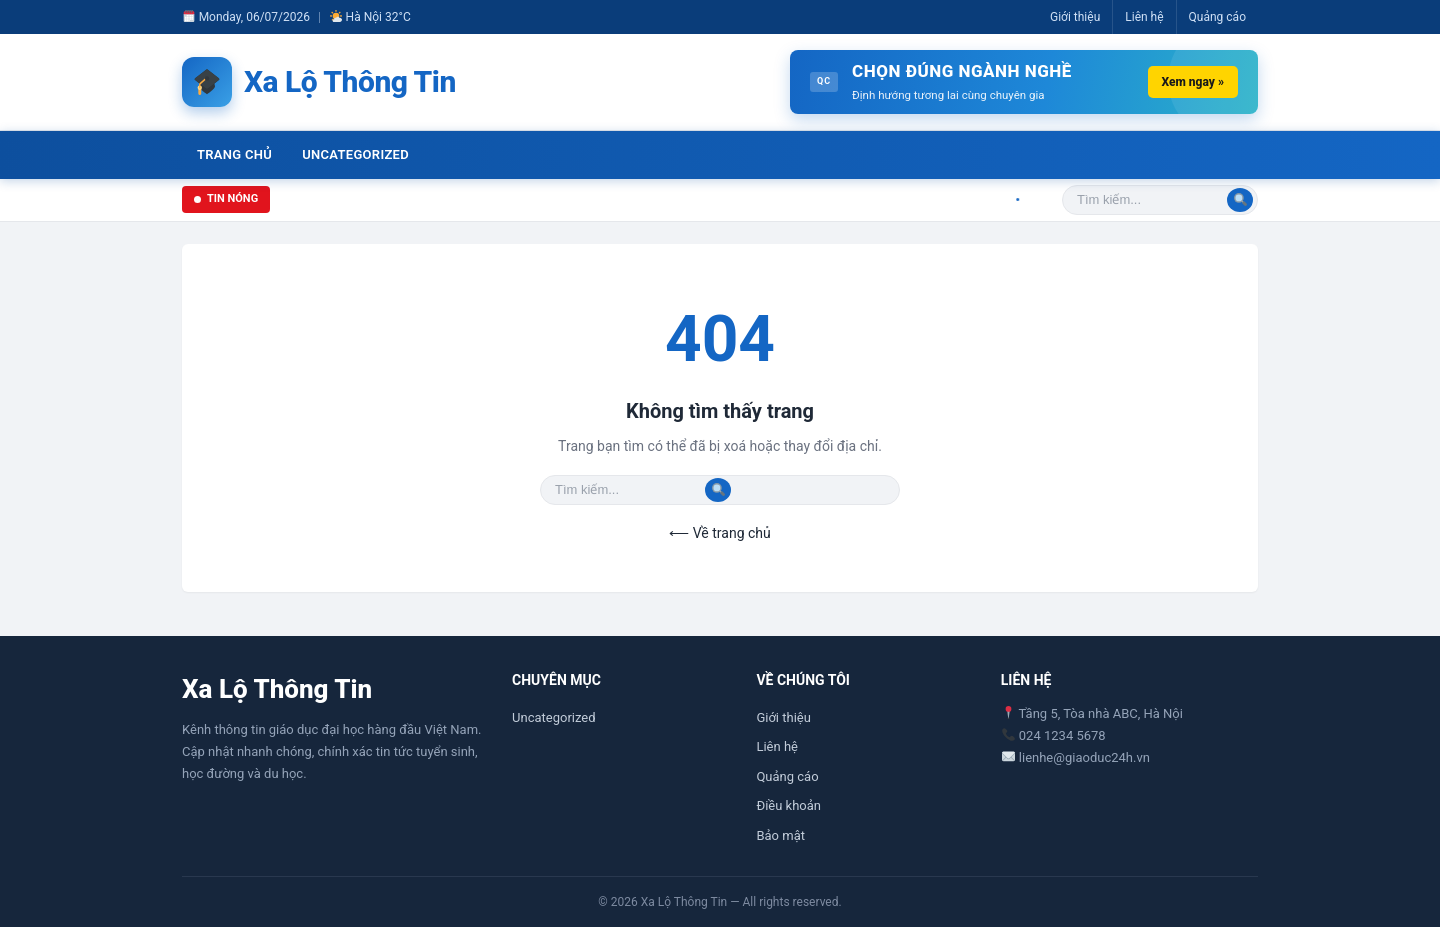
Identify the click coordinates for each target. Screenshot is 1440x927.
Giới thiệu (1075, 17)
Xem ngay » (1193, 82)
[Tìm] (1240, 200)
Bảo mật (780, 835)
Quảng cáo (1217, 17)
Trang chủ (234, 154)
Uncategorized (355, 154)
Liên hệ (1144, 17)
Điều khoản (788, 805)
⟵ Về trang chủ (719, 533)
